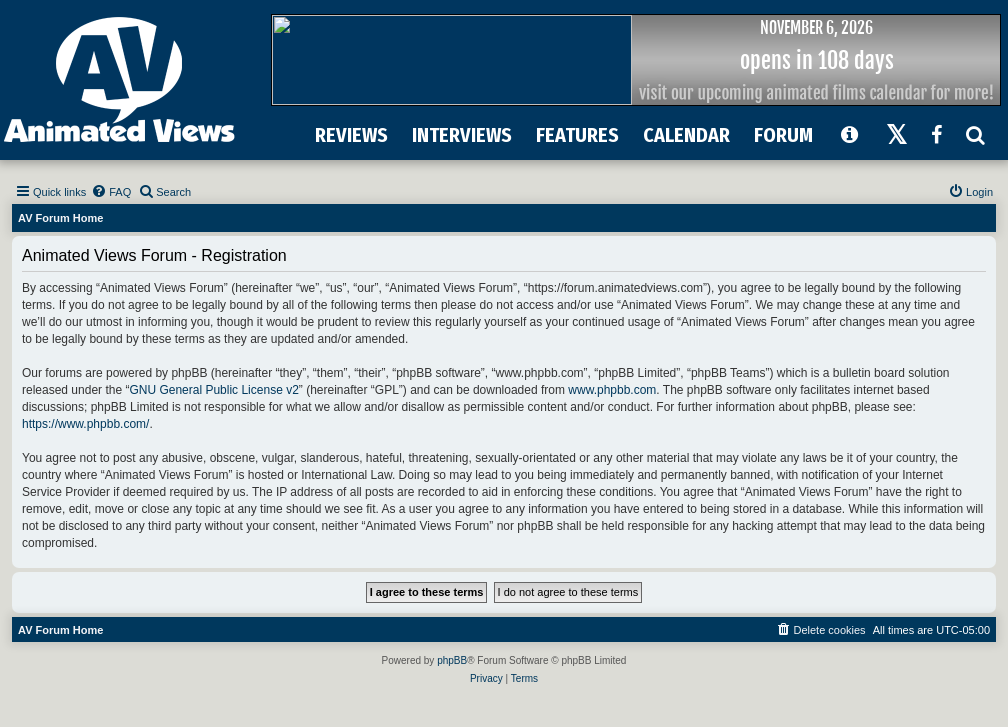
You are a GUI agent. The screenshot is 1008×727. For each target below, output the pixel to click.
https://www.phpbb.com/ (85, 424)
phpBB (452, 660)
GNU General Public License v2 (213, 390)
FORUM (783, 135)
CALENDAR (686, 135)
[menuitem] (111, 192)
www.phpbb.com (612, 390)
